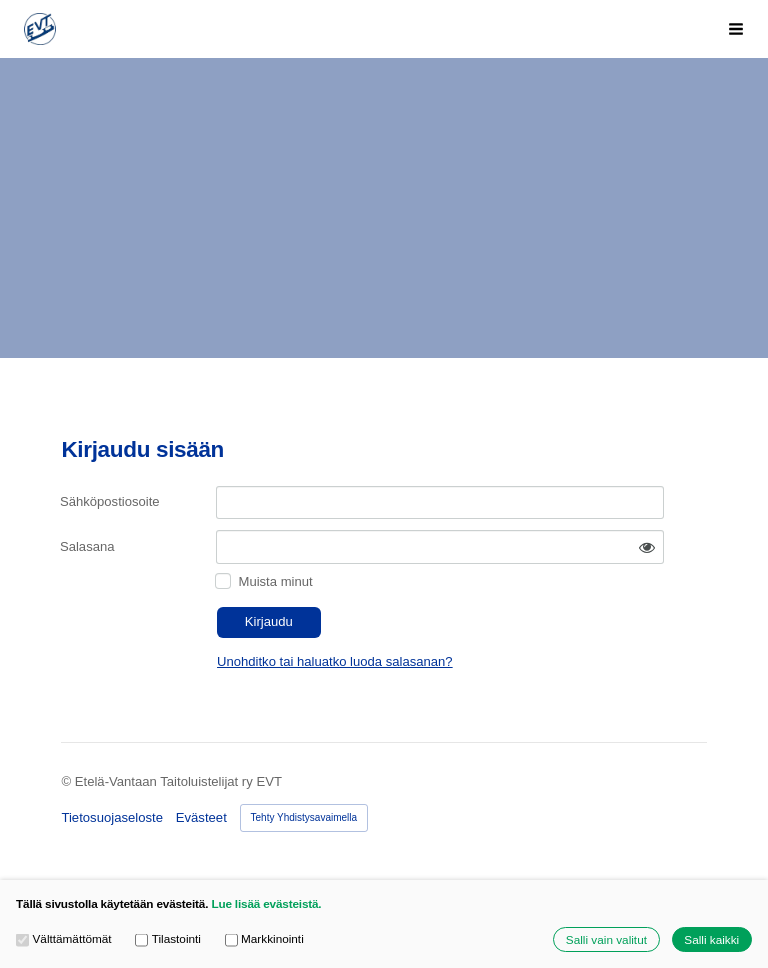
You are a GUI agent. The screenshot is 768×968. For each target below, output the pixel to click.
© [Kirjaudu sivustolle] (67, 781)
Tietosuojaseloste (112, 817)
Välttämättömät (64, 939)
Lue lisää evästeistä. (266, 903)
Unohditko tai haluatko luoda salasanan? (335, 661)
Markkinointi (264, 939)
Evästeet (201, 817)
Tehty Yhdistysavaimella (304, 817)
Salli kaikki (711, 939)
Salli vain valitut (606, 939)
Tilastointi (168, 939)
